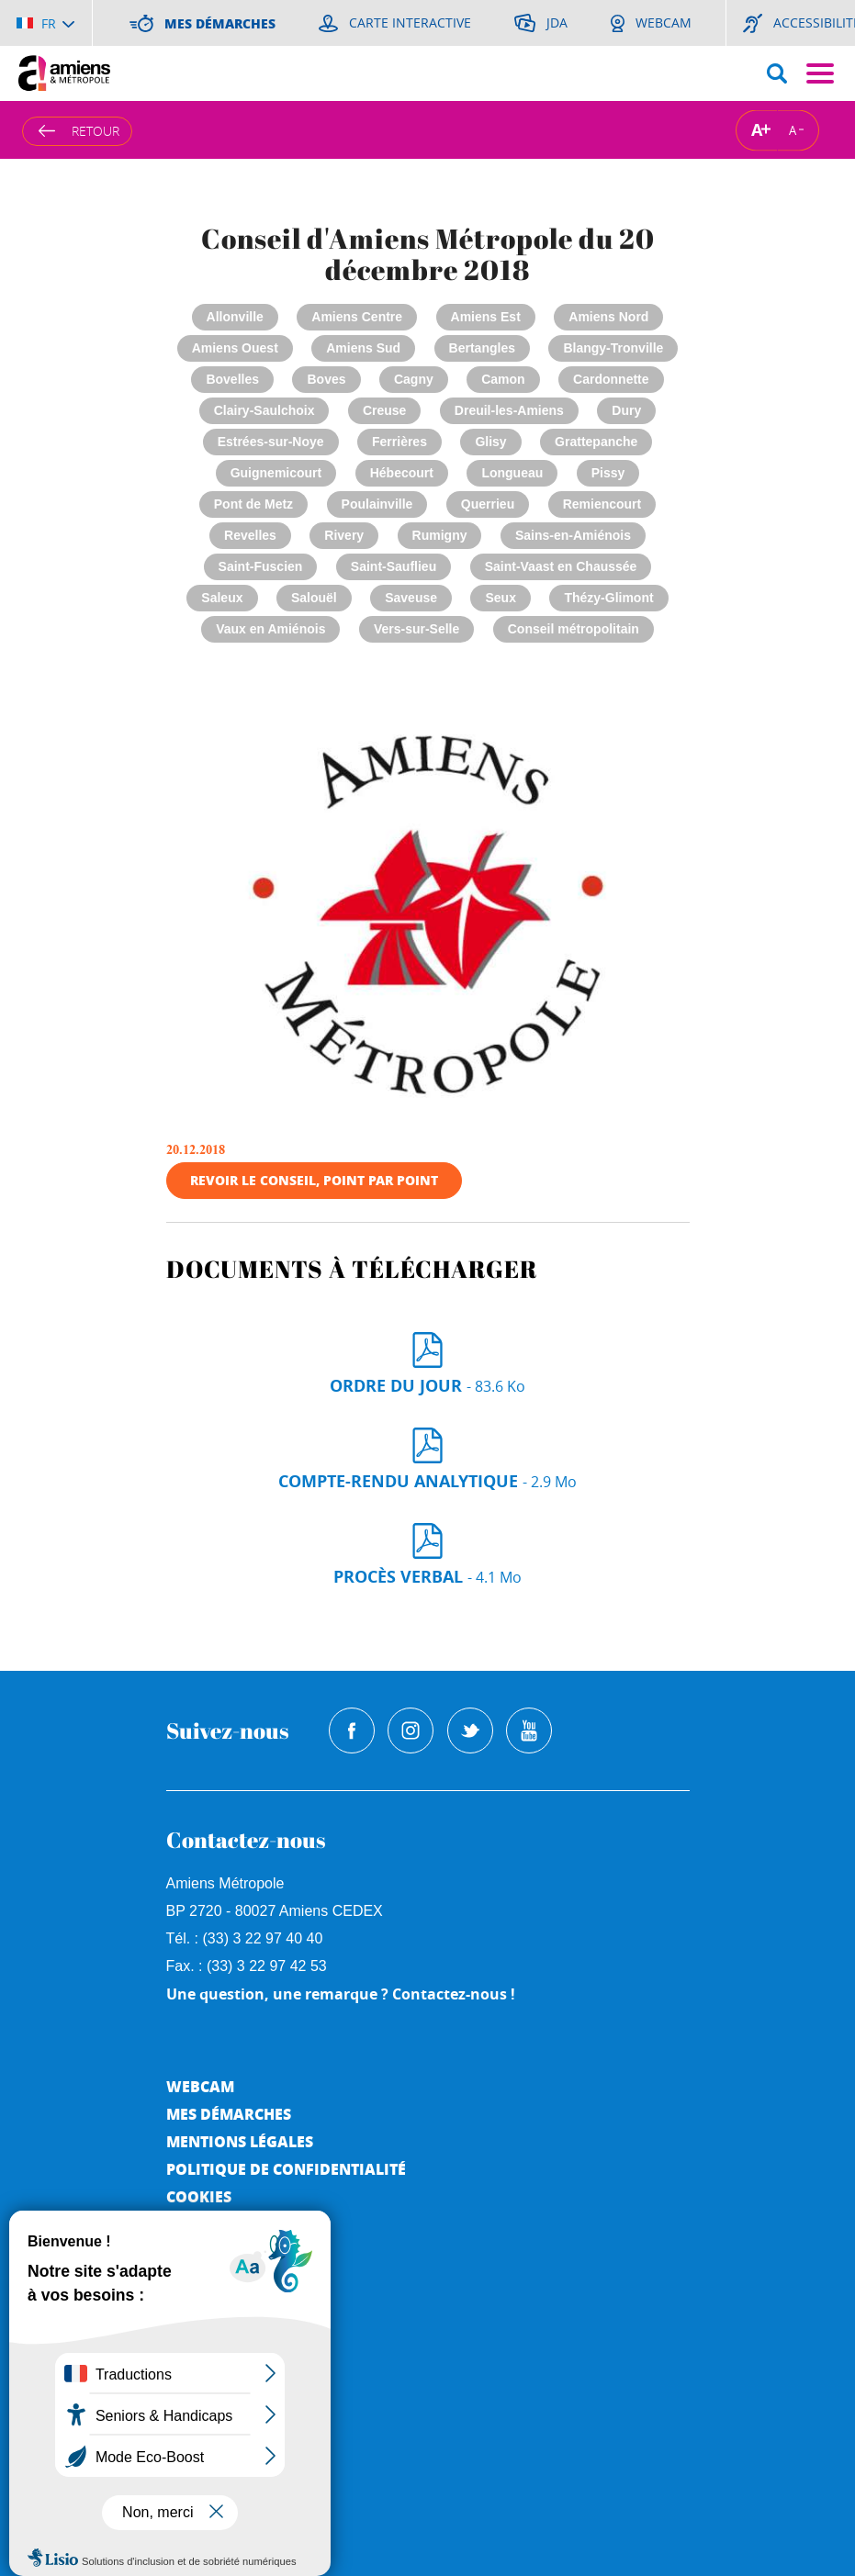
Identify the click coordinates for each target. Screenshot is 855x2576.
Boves (326, 379)
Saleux (221, 597)
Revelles (250, 535)
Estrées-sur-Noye (271, 441)
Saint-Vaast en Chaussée (561, 566)
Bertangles (482, 348)
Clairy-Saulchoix (264, 410)
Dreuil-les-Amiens (509, 410)
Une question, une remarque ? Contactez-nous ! (340, 1994)
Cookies (198, 2196)
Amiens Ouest (235, 348)
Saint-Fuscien (261, 566)
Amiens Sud (363, 348)
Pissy (608, 472)
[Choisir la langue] (45, 23)
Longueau (512, 472)
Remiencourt (602, 504)
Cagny (413, 379)
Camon (502, 379)
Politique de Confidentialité (286, 2168)
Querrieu (487, 504)
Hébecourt (401, 472)
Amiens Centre (356, 316)
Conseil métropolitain (573, 629)
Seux (500, 597)
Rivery (344, 535)
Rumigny (439, 535)
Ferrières (399, 441)
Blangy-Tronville (613, 348)
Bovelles (232, 379)
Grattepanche (596, 441)
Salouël (314, 597)
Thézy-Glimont (608, 597)
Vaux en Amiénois (270, 629)
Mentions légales (239, 2141)
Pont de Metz (253, 504)
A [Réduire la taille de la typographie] (792, 129)
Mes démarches (228, 2113)
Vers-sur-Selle (416, 629)
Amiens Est (486, 316)
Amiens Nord (608, 316)
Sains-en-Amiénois (573, 535)
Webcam (200, 2086)
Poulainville (377, 504)
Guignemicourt (276, 472)
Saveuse (411, 597)
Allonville (235, 316)
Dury (626, 410)
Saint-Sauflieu (393, 566)
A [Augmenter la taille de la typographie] (756, 129)
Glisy (490, 441)
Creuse (384, 410)
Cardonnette (610, 379)
